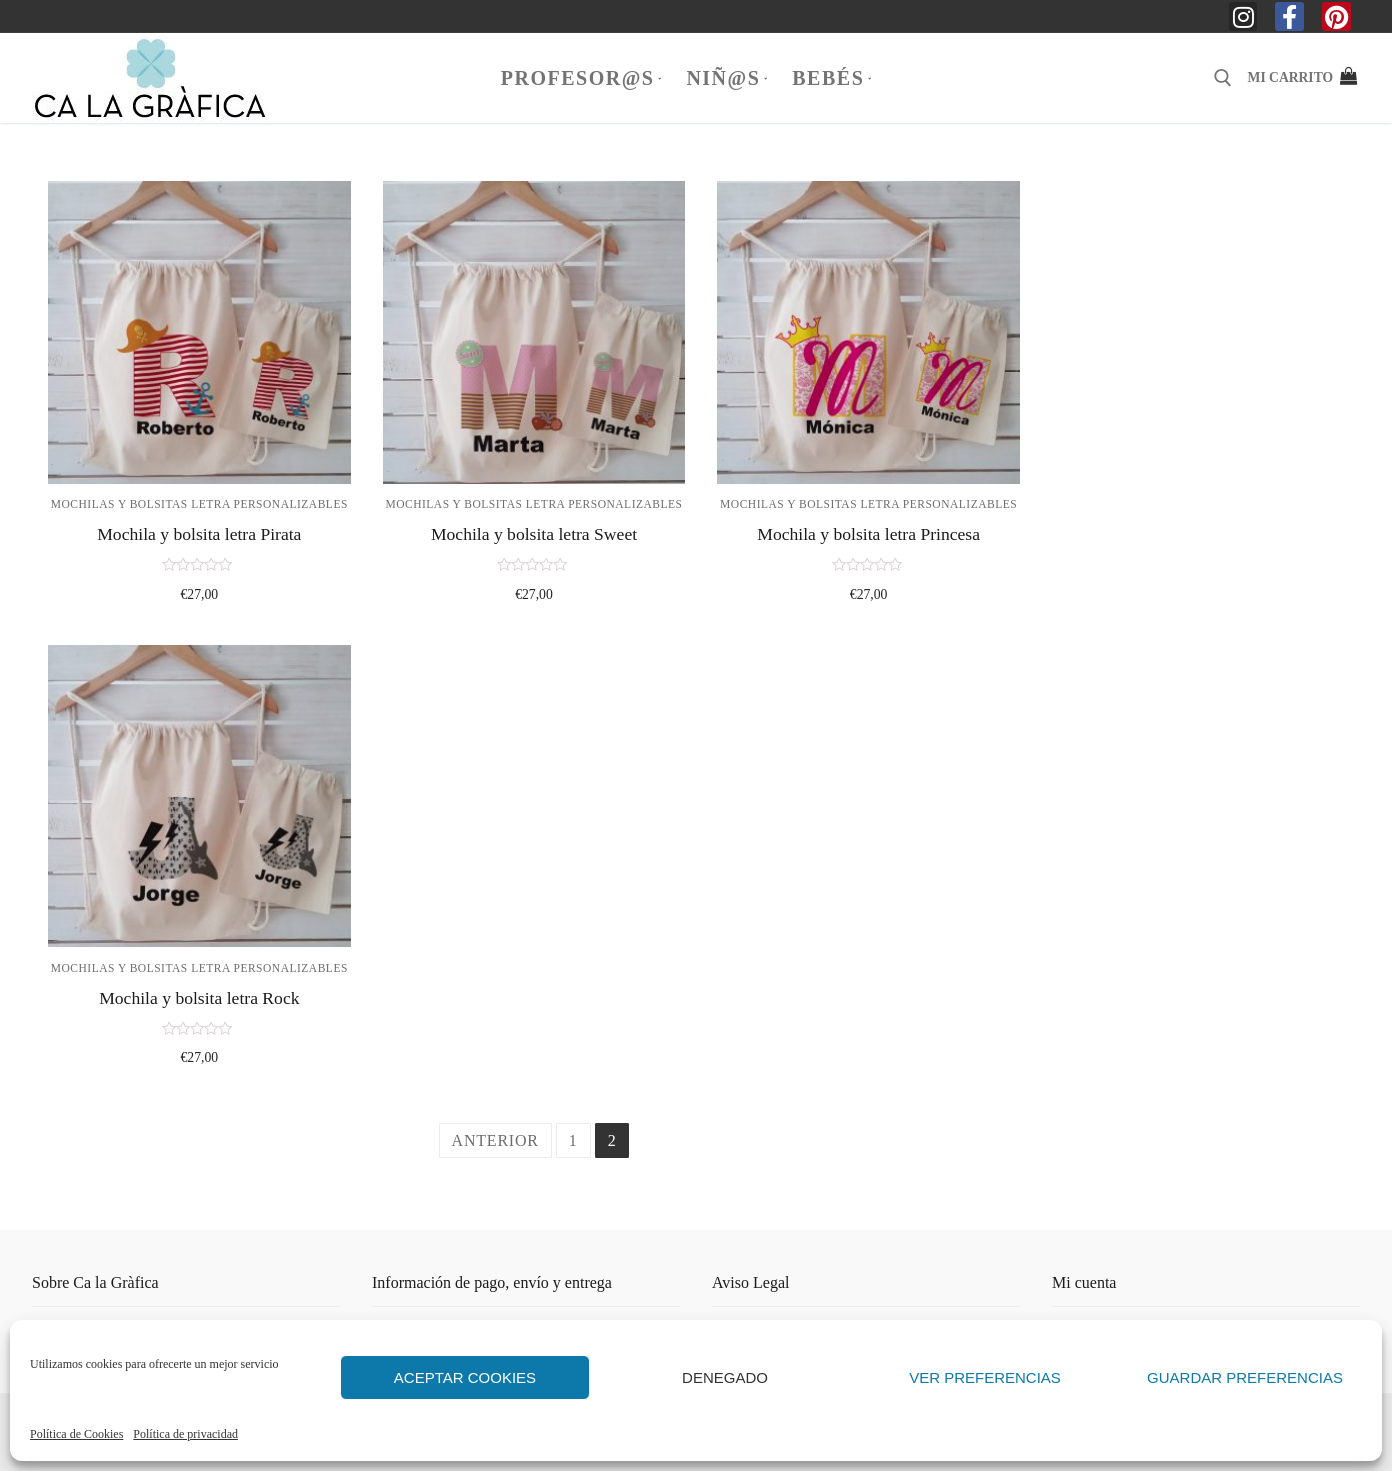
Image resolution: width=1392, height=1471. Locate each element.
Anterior (495, 1140)
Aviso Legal (750, 1282)
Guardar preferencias (1245, 1377)
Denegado (725, 1377)
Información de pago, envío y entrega (492, 1282)
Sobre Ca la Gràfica (95, 1282)
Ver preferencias (985, 1377)
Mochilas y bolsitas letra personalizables (199, 504)
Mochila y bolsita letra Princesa (868, 534)
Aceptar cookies (465, 1377)
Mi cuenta (1084, 1282)
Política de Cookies (76, 1434)
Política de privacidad (185, 1434)
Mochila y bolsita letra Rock (199, 998)
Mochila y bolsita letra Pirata (199, 534)
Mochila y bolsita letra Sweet (534, 534)
